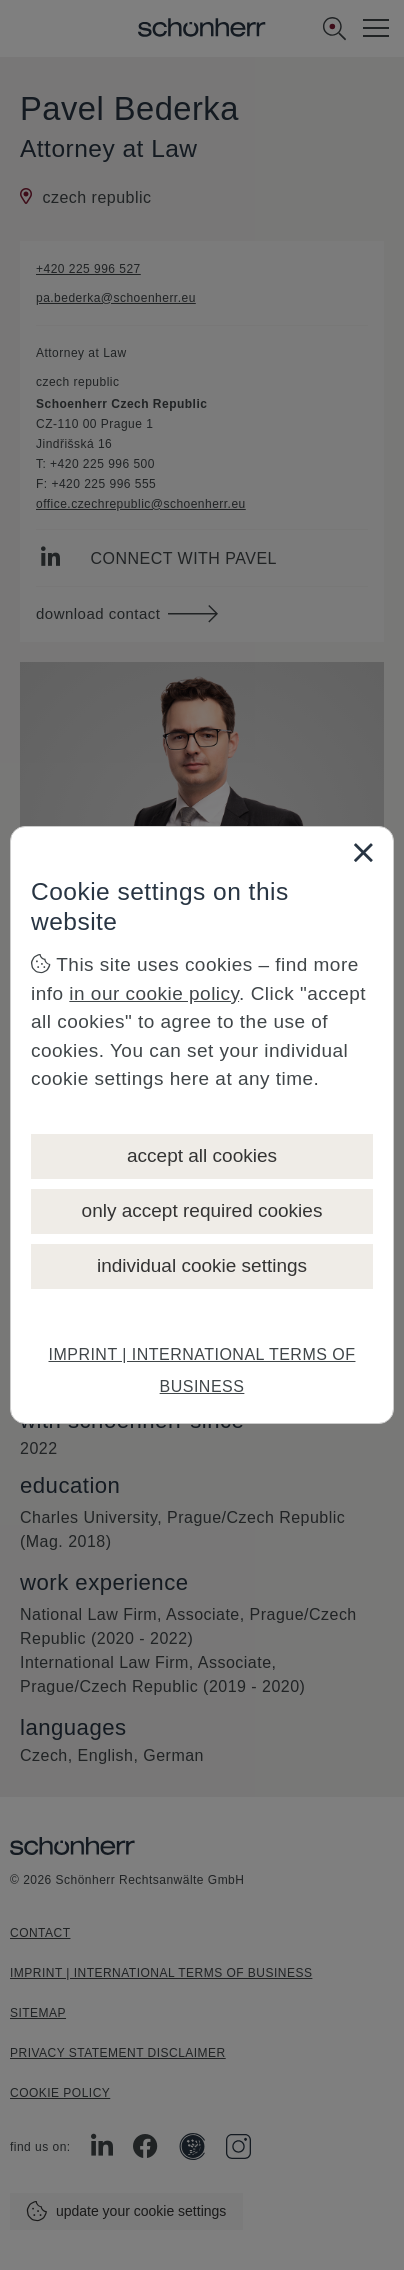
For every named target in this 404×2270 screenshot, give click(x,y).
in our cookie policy (154, 993)
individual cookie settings (202, 1265)
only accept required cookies (202, 1210)
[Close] (363, 852)
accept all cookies (202, 1155)
